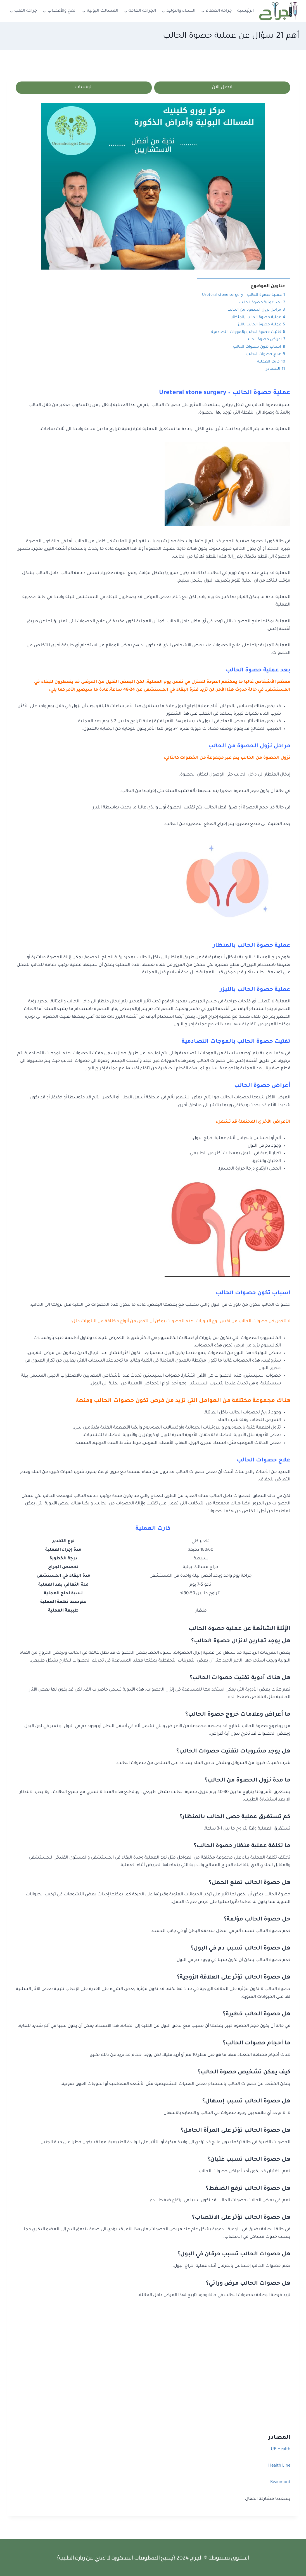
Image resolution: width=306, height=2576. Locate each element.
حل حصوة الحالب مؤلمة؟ (257, 1920)
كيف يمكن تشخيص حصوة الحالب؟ (244, 2073)
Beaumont (280, 2483)
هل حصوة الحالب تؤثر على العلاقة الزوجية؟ (233, 1978)
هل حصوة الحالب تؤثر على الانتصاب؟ (241, 2219)
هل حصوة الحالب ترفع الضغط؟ (248, 2189)
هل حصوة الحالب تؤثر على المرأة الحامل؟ (235, 2131)
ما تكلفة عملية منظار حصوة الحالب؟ (242, 1847)
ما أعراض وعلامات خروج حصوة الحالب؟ (237, 1716)
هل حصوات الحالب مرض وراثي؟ (248, 2284)
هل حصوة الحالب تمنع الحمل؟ (249, 1884)
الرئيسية (245, 11)
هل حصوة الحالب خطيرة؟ (256, 2015)
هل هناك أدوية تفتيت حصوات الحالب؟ (239, 1679)
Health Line (279, 2466)
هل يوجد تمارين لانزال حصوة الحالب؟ (240, 1642)
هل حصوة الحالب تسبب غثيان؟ (248, 2160)
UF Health (280, 2450)
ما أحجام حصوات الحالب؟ (256, 2044)
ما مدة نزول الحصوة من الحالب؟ (247, 1781)
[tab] (153, 1642)
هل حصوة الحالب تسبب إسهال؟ (246, 2102)
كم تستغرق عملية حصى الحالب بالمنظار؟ (234, 1818)
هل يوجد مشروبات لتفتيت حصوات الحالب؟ (233, 1752)
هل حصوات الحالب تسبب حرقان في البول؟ (233, 2255)
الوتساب (84, 88)
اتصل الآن (222, 88)
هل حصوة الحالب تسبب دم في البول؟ (240, 1949)
